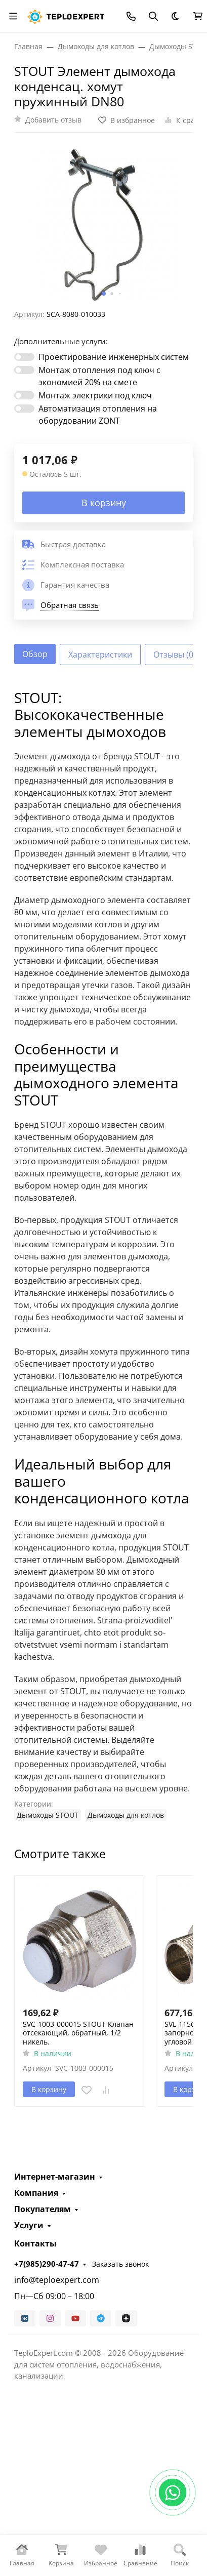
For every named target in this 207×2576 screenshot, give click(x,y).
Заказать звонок (120, 2264)
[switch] (24, 357)
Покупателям (42, 2209)
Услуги (29, 2225)
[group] (103, 225)
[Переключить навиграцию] (13, 16)
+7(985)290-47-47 (46, 2264)
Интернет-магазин (54, 2177)
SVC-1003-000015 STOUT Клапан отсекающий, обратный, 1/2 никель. (78, 2033)
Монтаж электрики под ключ (95, 395)
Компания (36, 2193)
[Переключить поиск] (153, 16)
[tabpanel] (103, 1255)
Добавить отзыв (53, 120)
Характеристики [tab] (100, 654)
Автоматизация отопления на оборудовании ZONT (97, 414)
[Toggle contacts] (131, 16)
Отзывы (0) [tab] (174, 654)
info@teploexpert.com (56, 2279)
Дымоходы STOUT (47, 1815)
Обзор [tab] (35, 654)
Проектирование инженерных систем (113, 356)
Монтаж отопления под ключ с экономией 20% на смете (99, 376)
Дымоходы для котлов (126, 1815)
